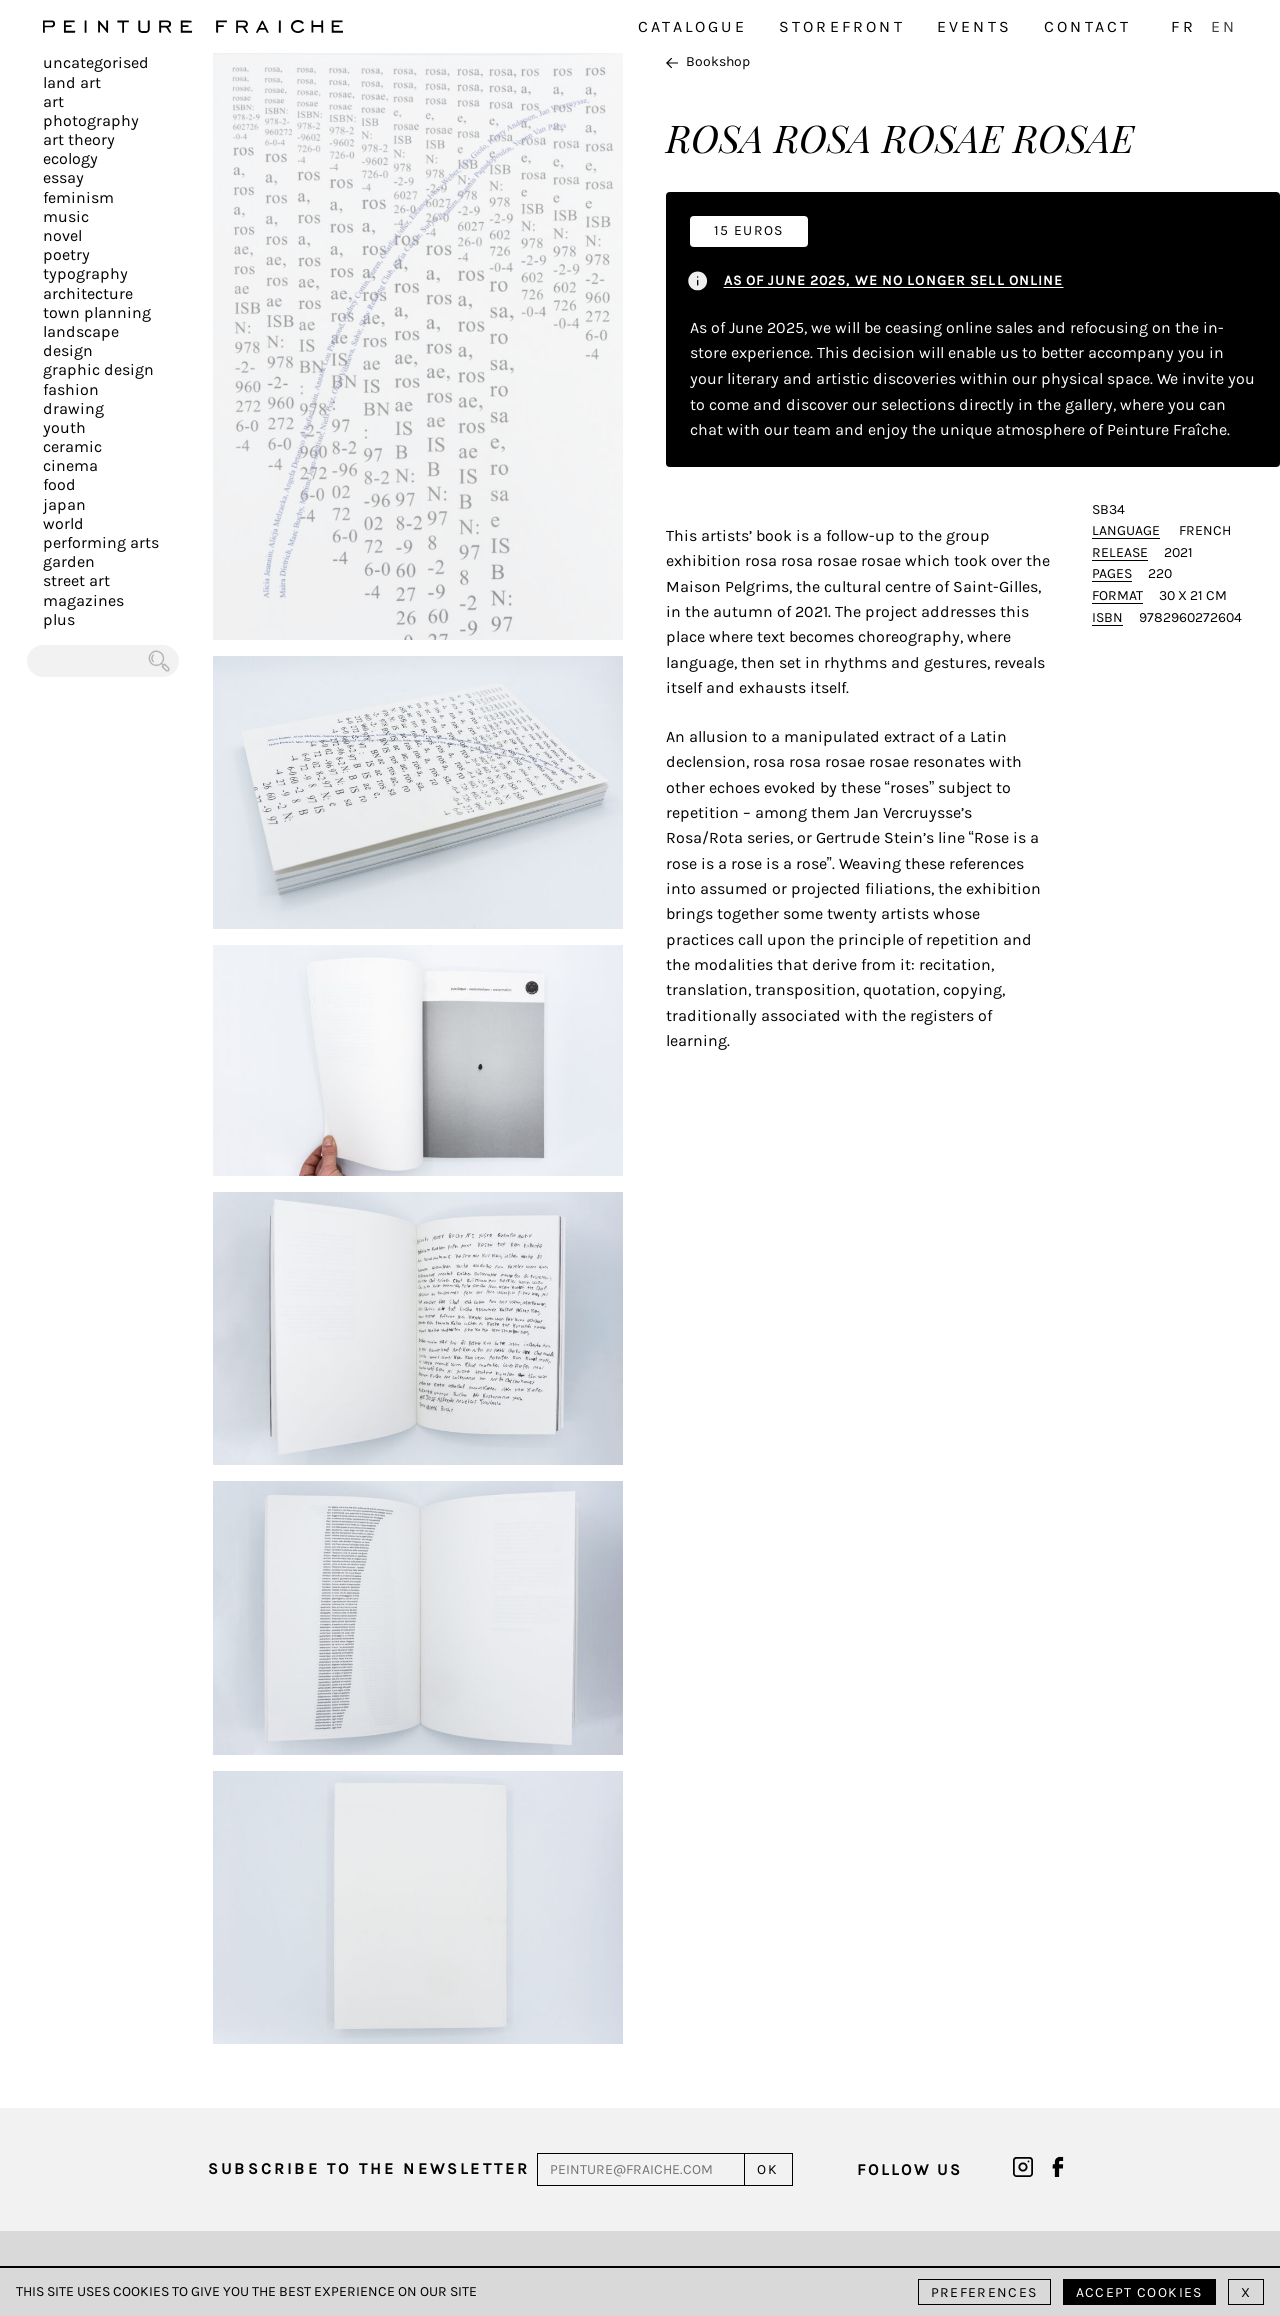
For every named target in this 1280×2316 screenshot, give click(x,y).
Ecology (70, 158)
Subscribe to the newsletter (369, 2168)
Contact (1087, 26)
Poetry (66, 254)
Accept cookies (1139, 2292)
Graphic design (98, 369)
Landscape (81, 331)
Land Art (72, 82)
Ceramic (72, 446)
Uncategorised (96, 62)
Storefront (842, 26)
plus (59, 619)
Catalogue (692, 26)
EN (1224, 26)
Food (59, 484)
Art (53, 101)
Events (974, 26)
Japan (64, 504)
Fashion (71, 389)
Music (66, 216)
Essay (63, 177)
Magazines (83, 600)
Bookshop (708, 61)
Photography (91, 120)
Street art (76, 580)
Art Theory (79, 139)
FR (1183, 26)
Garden (69, 561)
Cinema (70, 465)
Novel (62, 235)
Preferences (984, 2292)
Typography (85, 273)
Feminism (78, 197)
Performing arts (101, 542)
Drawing (73, 408)
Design (68, 350)
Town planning (97, 312)
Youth (64, 427)
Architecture (88, 293)
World (63, 523)
